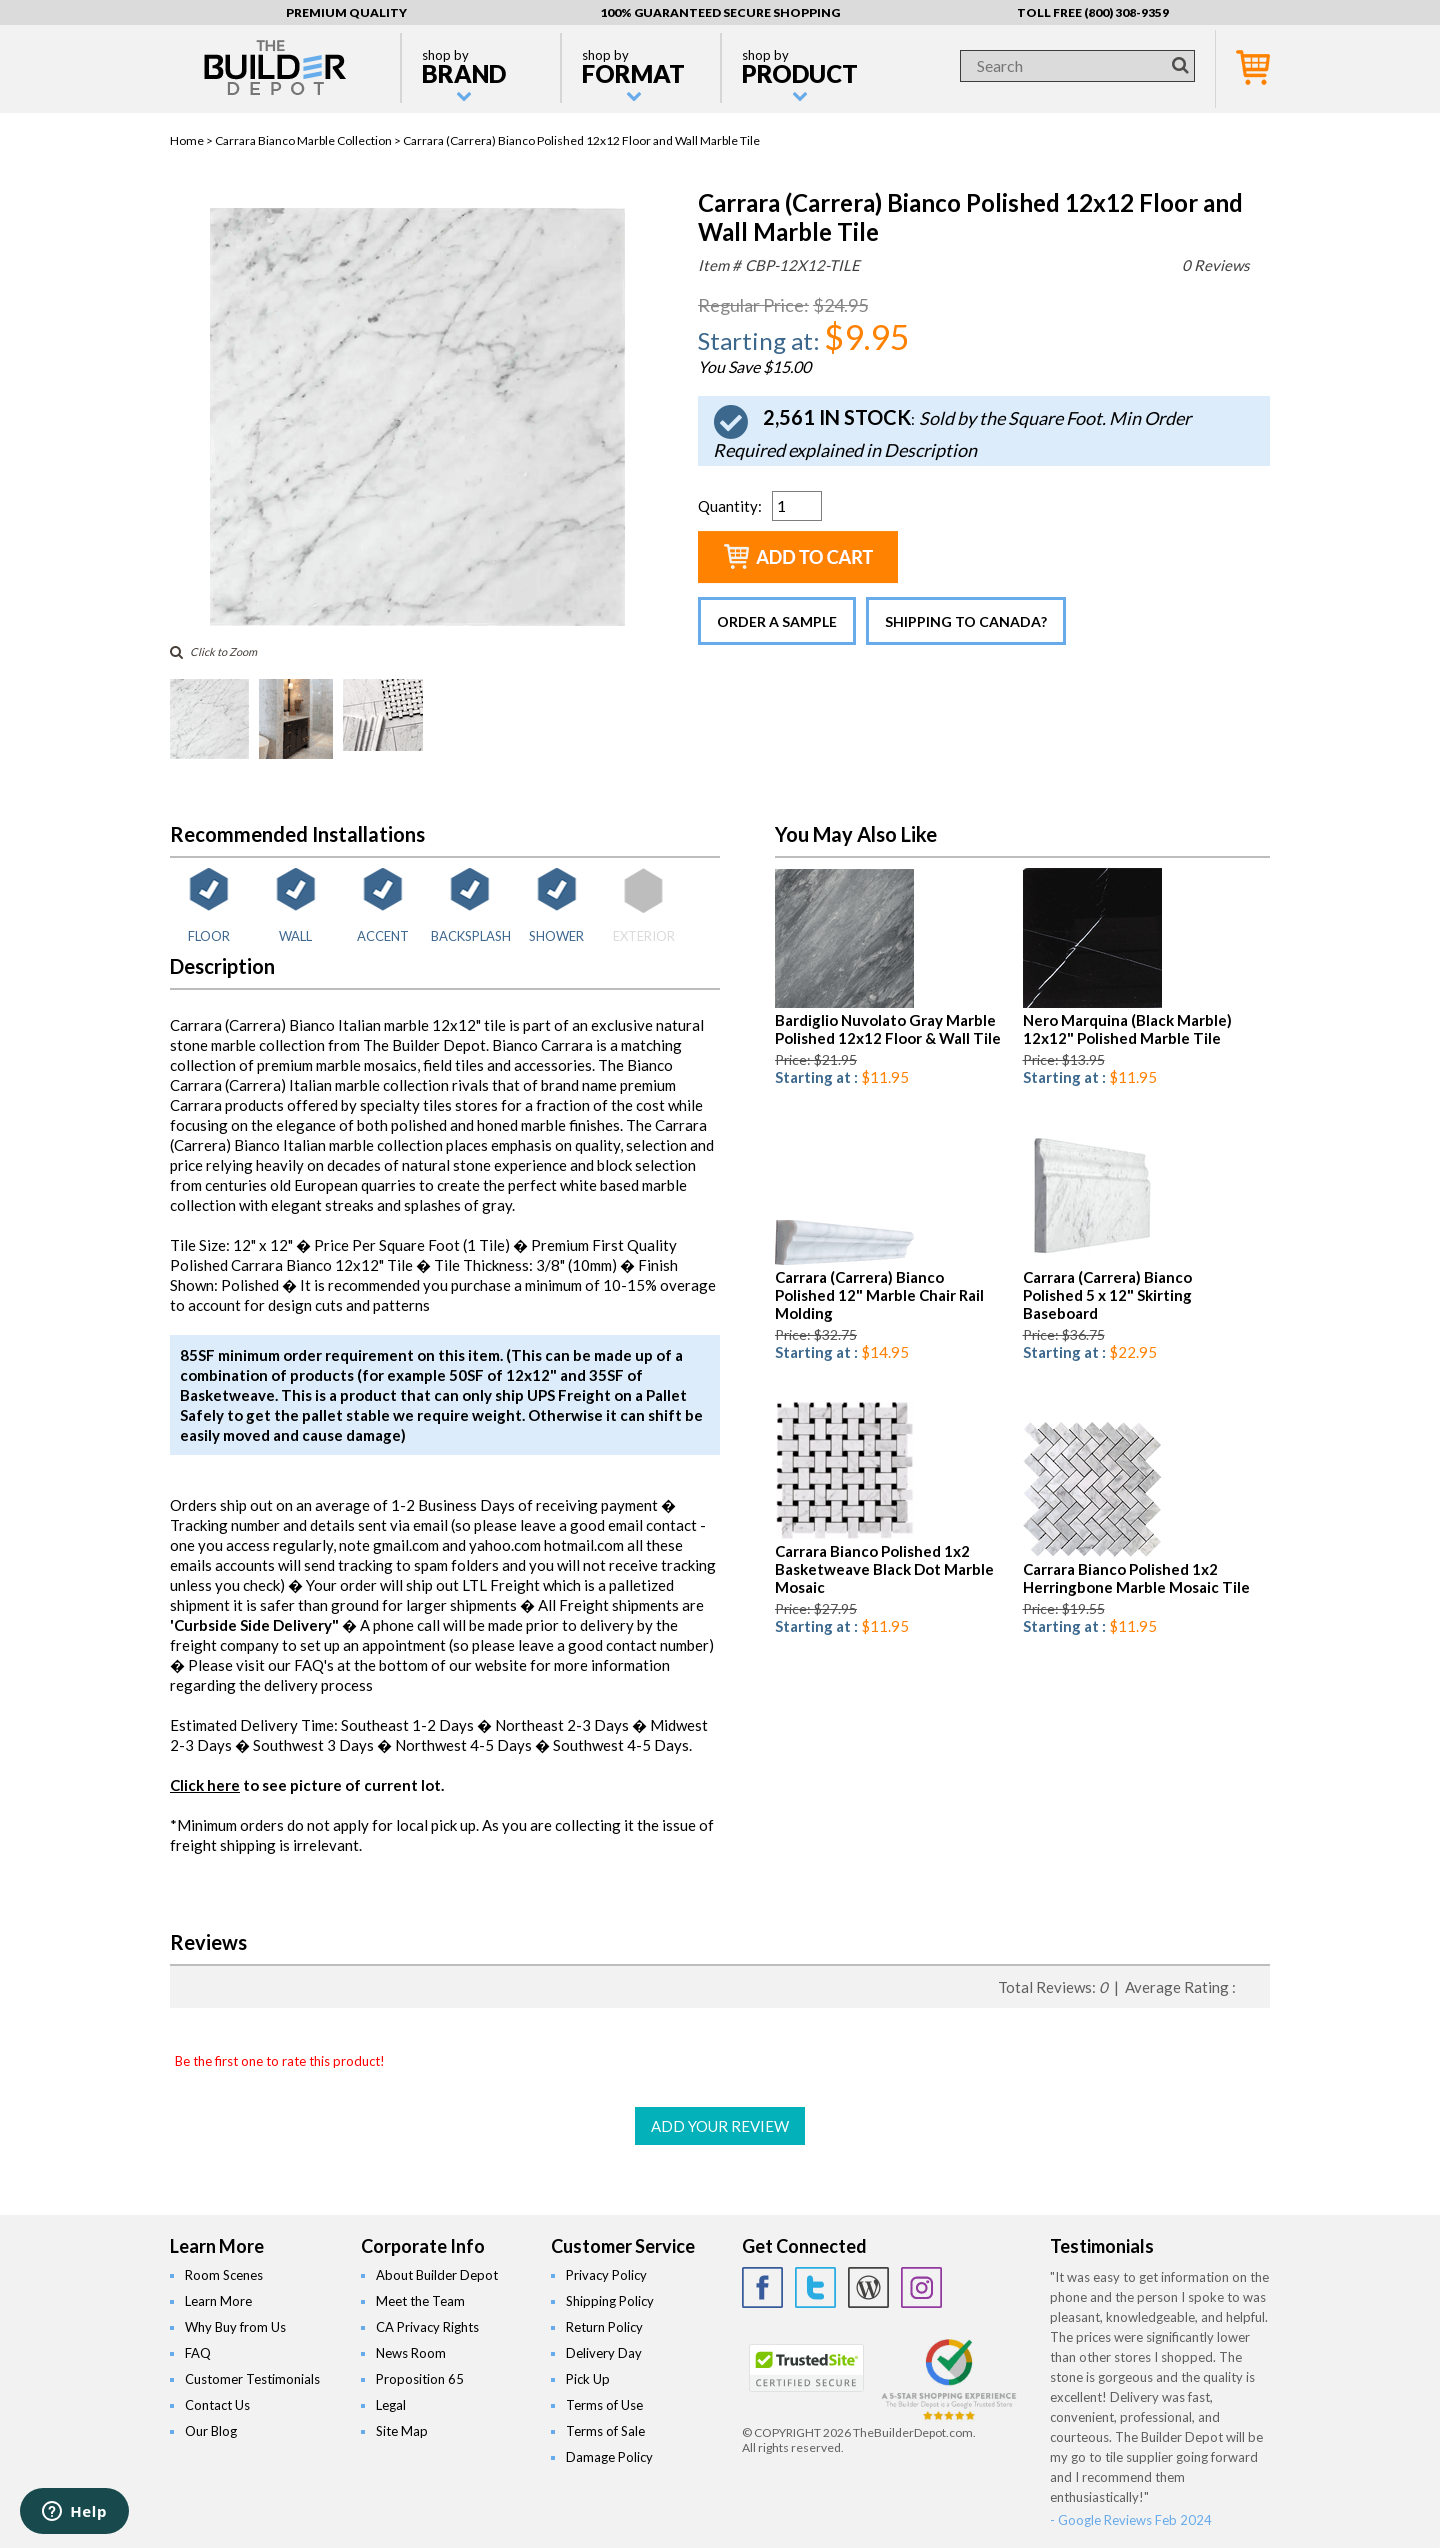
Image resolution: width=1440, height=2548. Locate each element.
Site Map (402, 2431)
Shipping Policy (610, 2301)
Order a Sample (777, 621)
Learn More (218, 2301)
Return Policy (604, 2327)
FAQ (198, 2353)
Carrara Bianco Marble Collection (303, 140)
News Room (411, 2353)
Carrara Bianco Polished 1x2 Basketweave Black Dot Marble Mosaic (884, 1569)
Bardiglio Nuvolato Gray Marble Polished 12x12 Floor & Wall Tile (888, 1029)
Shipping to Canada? (966, 621)
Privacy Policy (606, 2275)
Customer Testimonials (252, 2379)
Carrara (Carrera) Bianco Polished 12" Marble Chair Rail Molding (879, 1295)
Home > (192, 140)
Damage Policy (609, 2457)
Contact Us (217, 2405)
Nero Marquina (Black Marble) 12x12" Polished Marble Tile (1127, 1029)
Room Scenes (224, 2275)
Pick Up (588, 2379)
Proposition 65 (420, 2379)
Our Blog (211, 2431)
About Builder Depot (437, 2275)
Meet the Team (420, 2301)
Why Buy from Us (235, 2327)
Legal (391, 2405)
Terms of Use (604, 2405)
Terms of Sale (605, 2431)
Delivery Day (604, 2353)
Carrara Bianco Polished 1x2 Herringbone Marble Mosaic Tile (1136, 1578)
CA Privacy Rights (427, 2327)
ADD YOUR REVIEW (720, 2126)
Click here (205, 1785)
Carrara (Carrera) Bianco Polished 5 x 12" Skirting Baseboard (1107, 1295)
